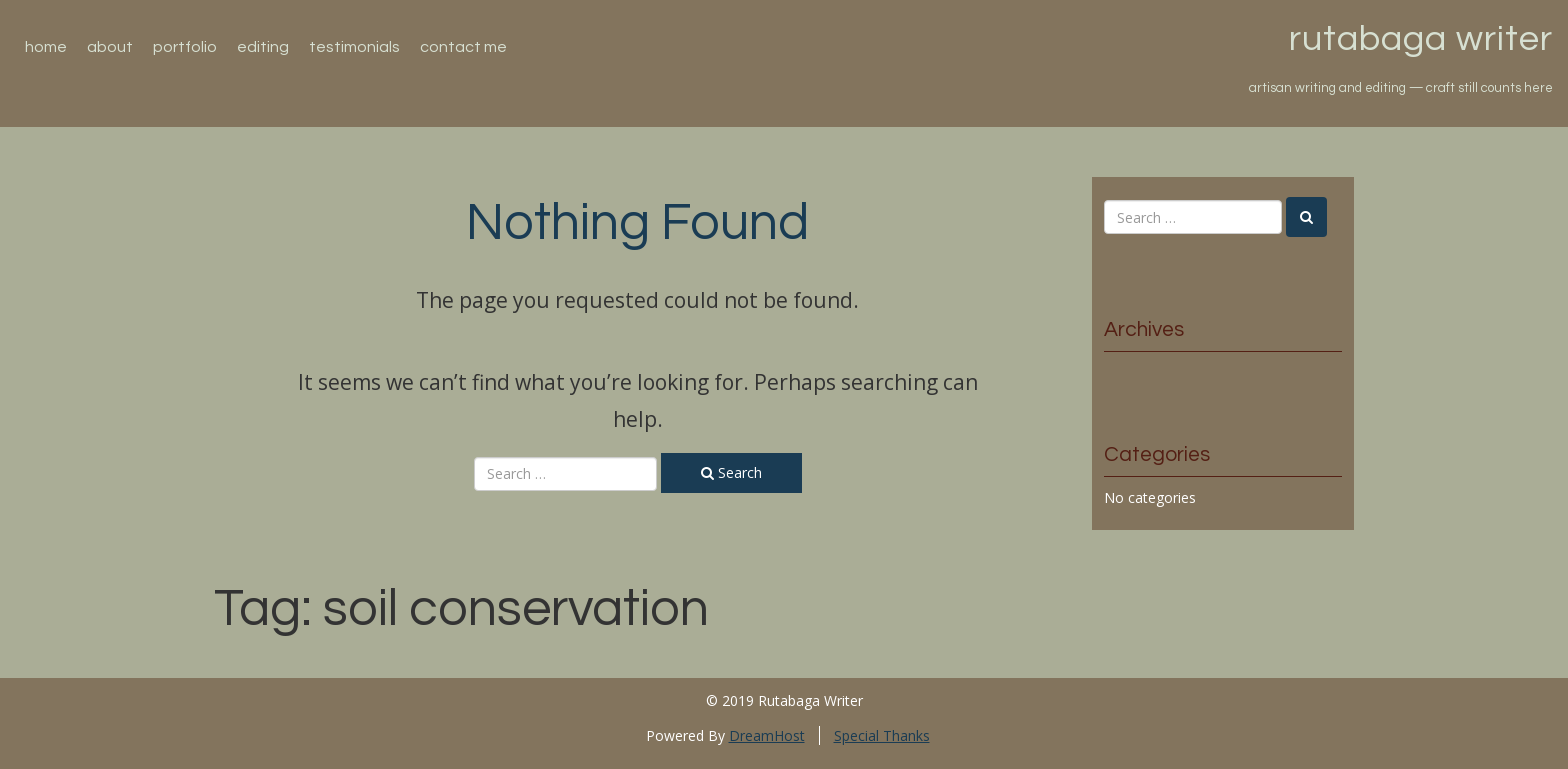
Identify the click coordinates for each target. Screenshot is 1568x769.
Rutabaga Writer (1421, 39)
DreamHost (767, 735)
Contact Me (463, 47)
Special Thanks (882, 735)
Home (46, 47)
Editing (263, 47)
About (110, 47)
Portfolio (185, 47)
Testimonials (354, 47)
